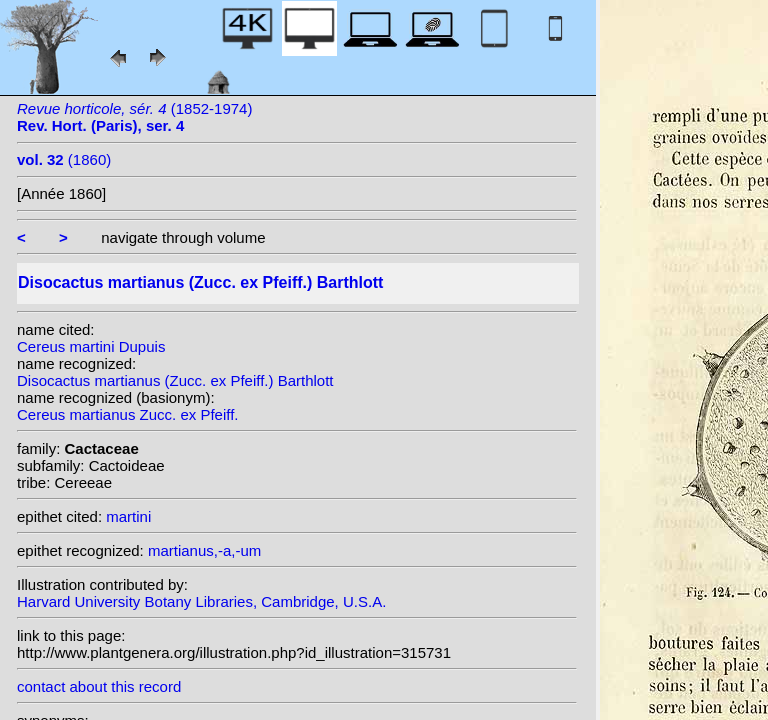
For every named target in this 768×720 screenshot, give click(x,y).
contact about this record (99, 686)
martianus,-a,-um (204, 550)
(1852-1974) (134, 117)
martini (128, 516)
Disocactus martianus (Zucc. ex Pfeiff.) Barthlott (175, 380)
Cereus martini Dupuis (91, 346)
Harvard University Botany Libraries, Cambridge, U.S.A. (201, 601)
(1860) (64, 159)
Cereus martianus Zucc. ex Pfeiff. (127, 414)
